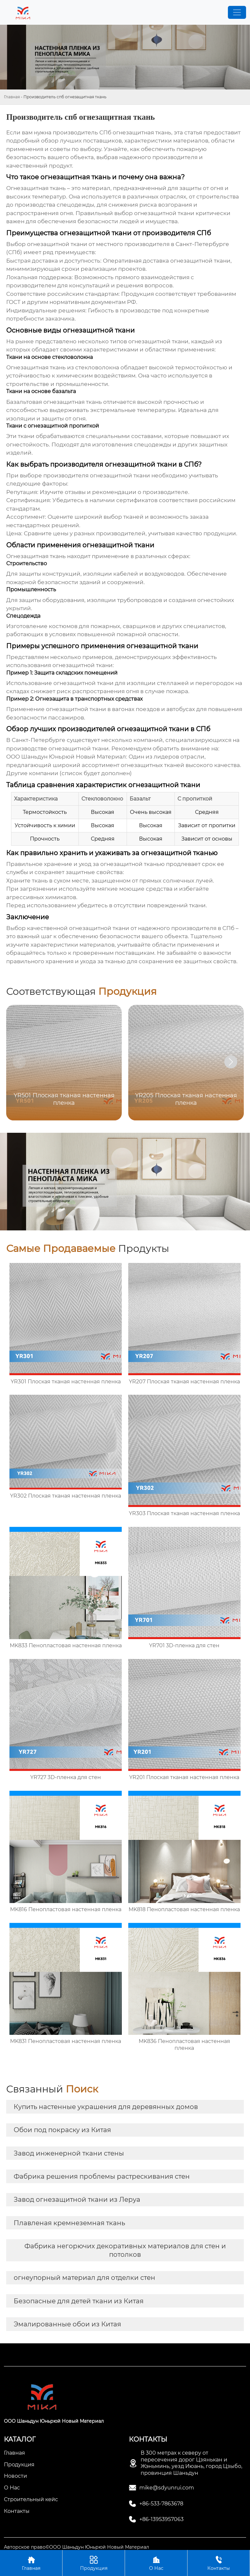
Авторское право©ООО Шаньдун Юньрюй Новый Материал (76, 2547)
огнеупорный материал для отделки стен (84, 2277)
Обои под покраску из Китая (62, 2130)
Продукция (93, 2563)
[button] (230, 1061)
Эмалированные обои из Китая (67, 2324)
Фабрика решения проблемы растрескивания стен (102, 2176)
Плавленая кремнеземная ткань (69, 2223)
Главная (12, 96)
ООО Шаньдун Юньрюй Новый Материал (66, 756)
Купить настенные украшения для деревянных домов (106, 2107)
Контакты (219, 2563)
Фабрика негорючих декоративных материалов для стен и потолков (125, 2250)
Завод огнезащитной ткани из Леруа (77, 2199)
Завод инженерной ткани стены (69, 2153)
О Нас (156, 2563)
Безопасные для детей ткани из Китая (79, 2301)
